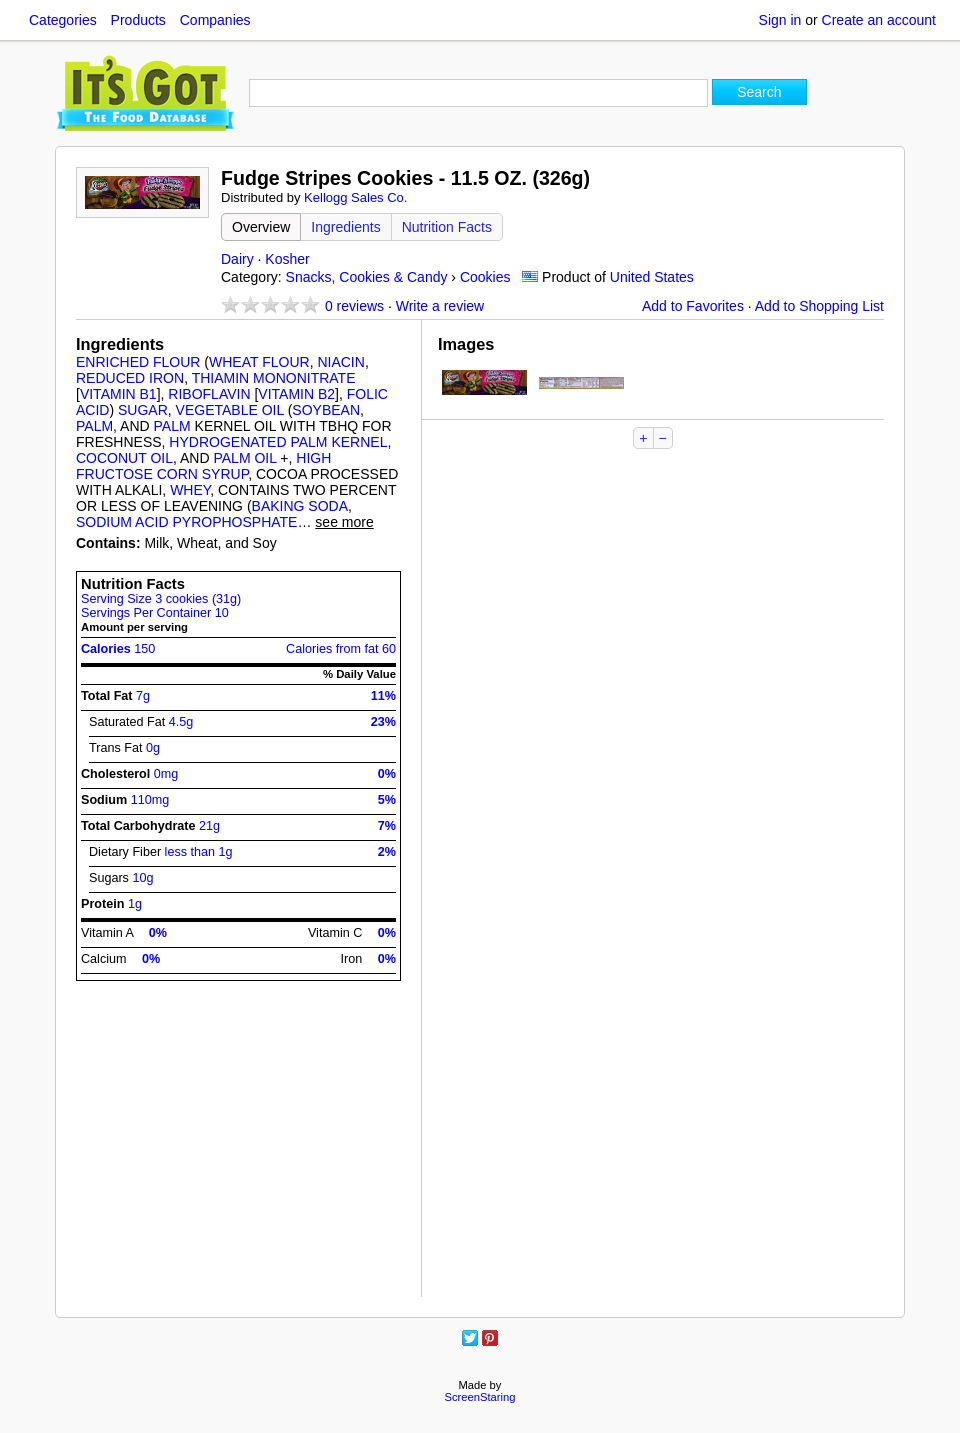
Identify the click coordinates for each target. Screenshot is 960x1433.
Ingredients (345, 227)
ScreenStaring (480, 1397)
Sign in (780, 20)
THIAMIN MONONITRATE (274, 378)
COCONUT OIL (124, 458)
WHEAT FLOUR (259, 362)
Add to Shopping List (819, 306)
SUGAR (143, 410)
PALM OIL (244, 458)
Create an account (879, 20)
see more (344, 522)
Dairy (237, 259)
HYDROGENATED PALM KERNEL (278, 442)
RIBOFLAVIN (209, 394)
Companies (215, 20)
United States (652, 277)
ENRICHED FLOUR (138, 362)
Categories (63, 20)
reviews (354, 306)
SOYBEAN (326, 410)
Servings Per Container (155, 613)
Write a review (440, 306)
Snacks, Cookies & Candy (367, 277)
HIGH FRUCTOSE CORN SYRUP (203, 466)
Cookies (485, 277)
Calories (118, 649)
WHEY (190, 490)
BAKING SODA (300, 506)
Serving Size (161, 599)
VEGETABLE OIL (230, 410)
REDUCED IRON (130, 378)
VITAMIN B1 (118, 394)
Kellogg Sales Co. (355, 197)
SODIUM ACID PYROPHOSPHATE (186, 522)
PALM (94, 426)
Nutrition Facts (447, 227)
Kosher (287, 259)
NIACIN (340, 362)
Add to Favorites (693, 306)
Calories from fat (341, 649)
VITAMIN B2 (296, 394)
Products (138, 20)
